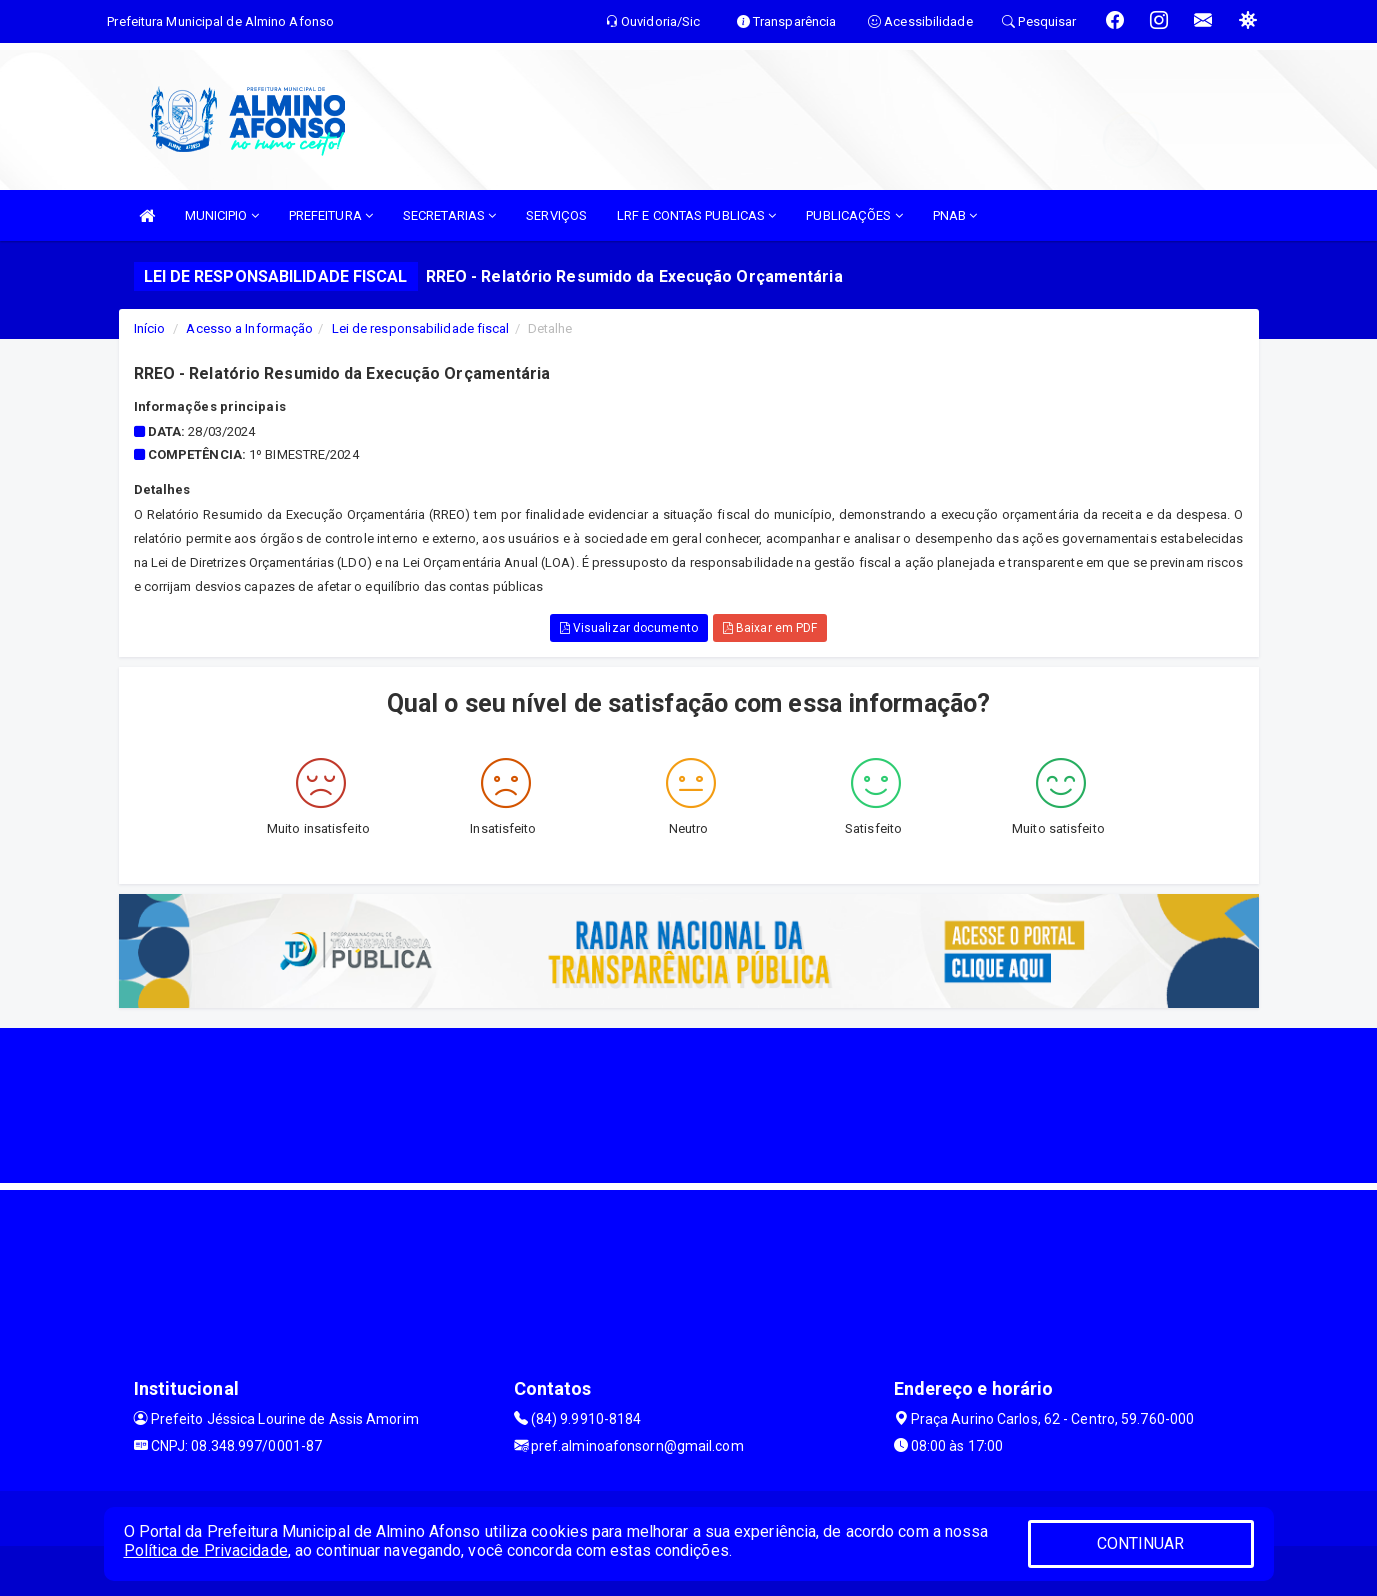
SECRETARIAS (449, 215)
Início (150, 328)
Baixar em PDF (770, 628)
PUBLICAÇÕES (854, 215)
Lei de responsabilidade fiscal (421, 328)
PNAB (955, 215)
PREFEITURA (331, 215)
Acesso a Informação (249, 328)
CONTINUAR (1141, 1543)
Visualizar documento (629, 628)
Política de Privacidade (206, 1550)
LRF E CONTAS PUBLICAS (696, 215)
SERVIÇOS (556, 215)
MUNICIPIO (222, 215)
